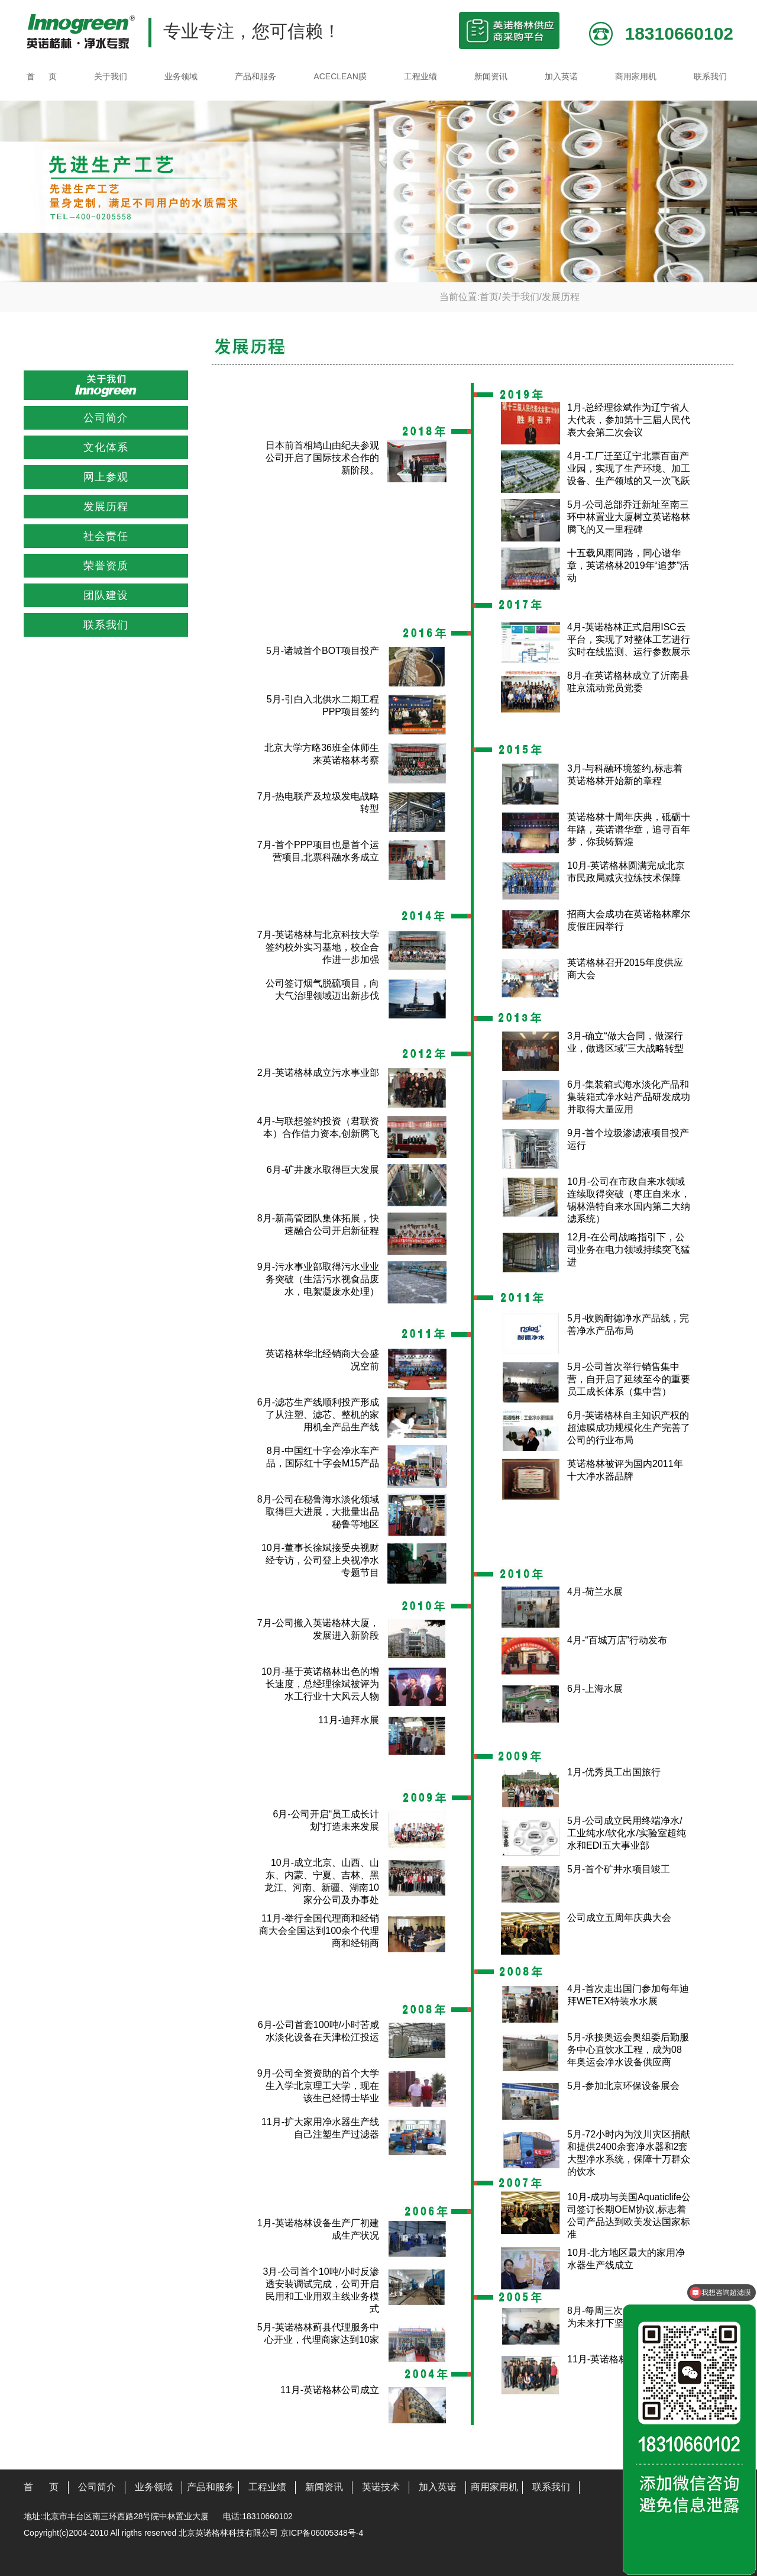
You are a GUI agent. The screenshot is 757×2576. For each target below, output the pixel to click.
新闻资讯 (490, 76)
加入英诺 (561, 76)
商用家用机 (635, 76)
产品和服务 (255, 76)
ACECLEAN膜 (339, 76)
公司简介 (97, 2487)
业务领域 (181, 76)
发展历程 (561, 297)
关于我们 (110, 76)
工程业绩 (420, 76)
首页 (489, 297)
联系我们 (710, 76)
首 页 (42, 76)
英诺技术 (381, 2487)
